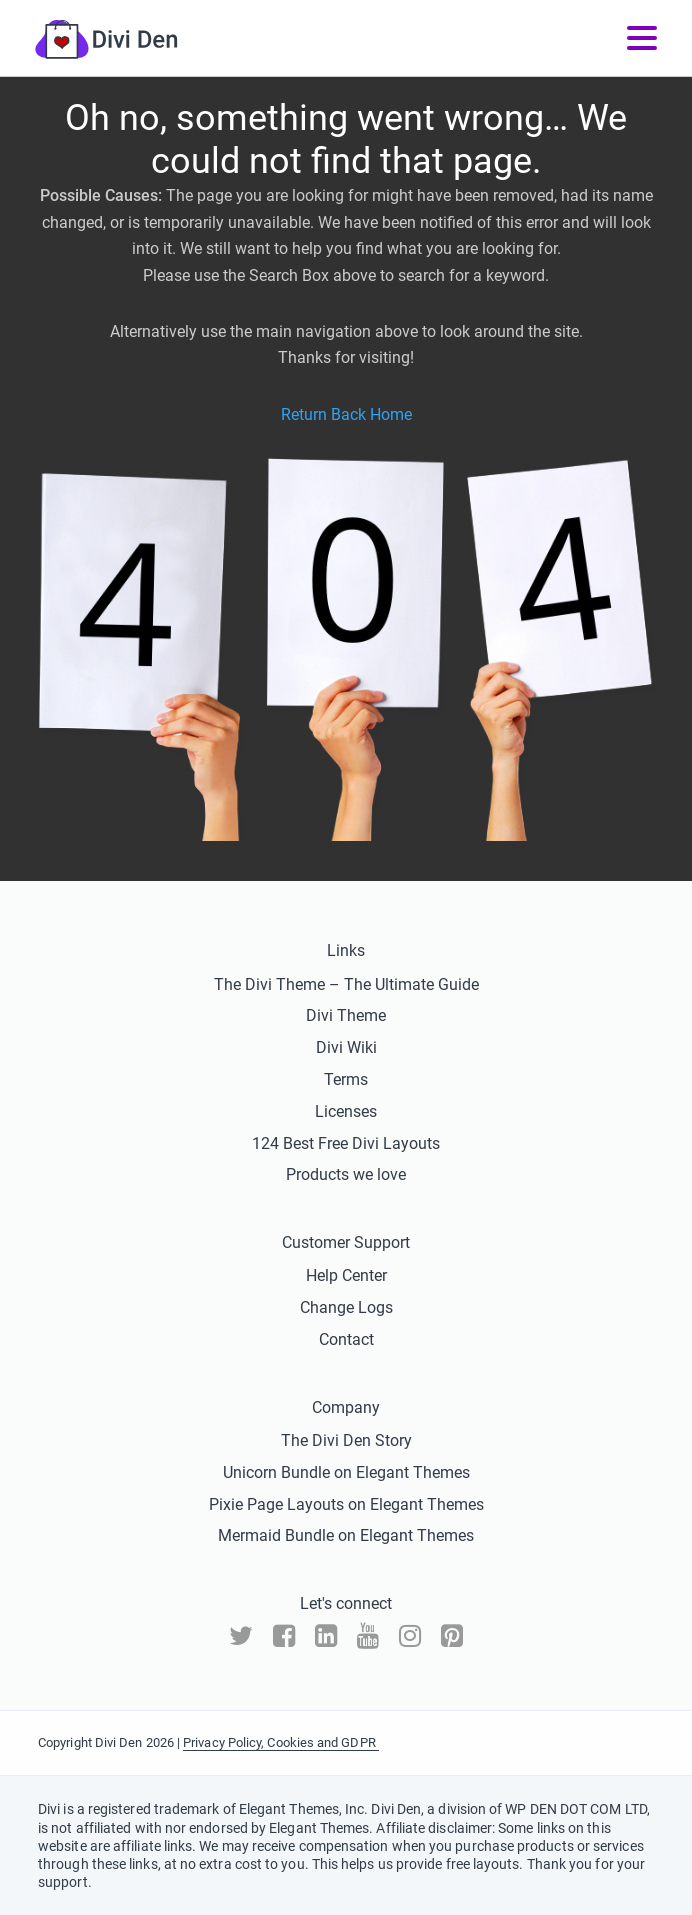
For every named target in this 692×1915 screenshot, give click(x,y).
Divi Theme (346, 1015)
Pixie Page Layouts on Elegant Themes (346, 1504)
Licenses (346, 1111)
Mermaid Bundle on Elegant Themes (346, 1535)
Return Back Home (346, 414)
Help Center (346, 1275)
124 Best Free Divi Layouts (346, 1143)
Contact (346, 1339)
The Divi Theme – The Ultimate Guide (346, 984)
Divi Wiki (346, 1047)
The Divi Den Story (346, 1440)
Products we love (346, 1174)
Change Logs (346, 1307)
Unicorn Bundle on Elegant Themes (346, 1472)
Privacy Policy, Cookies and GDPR (281, 1742)
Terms (346, 1079)
